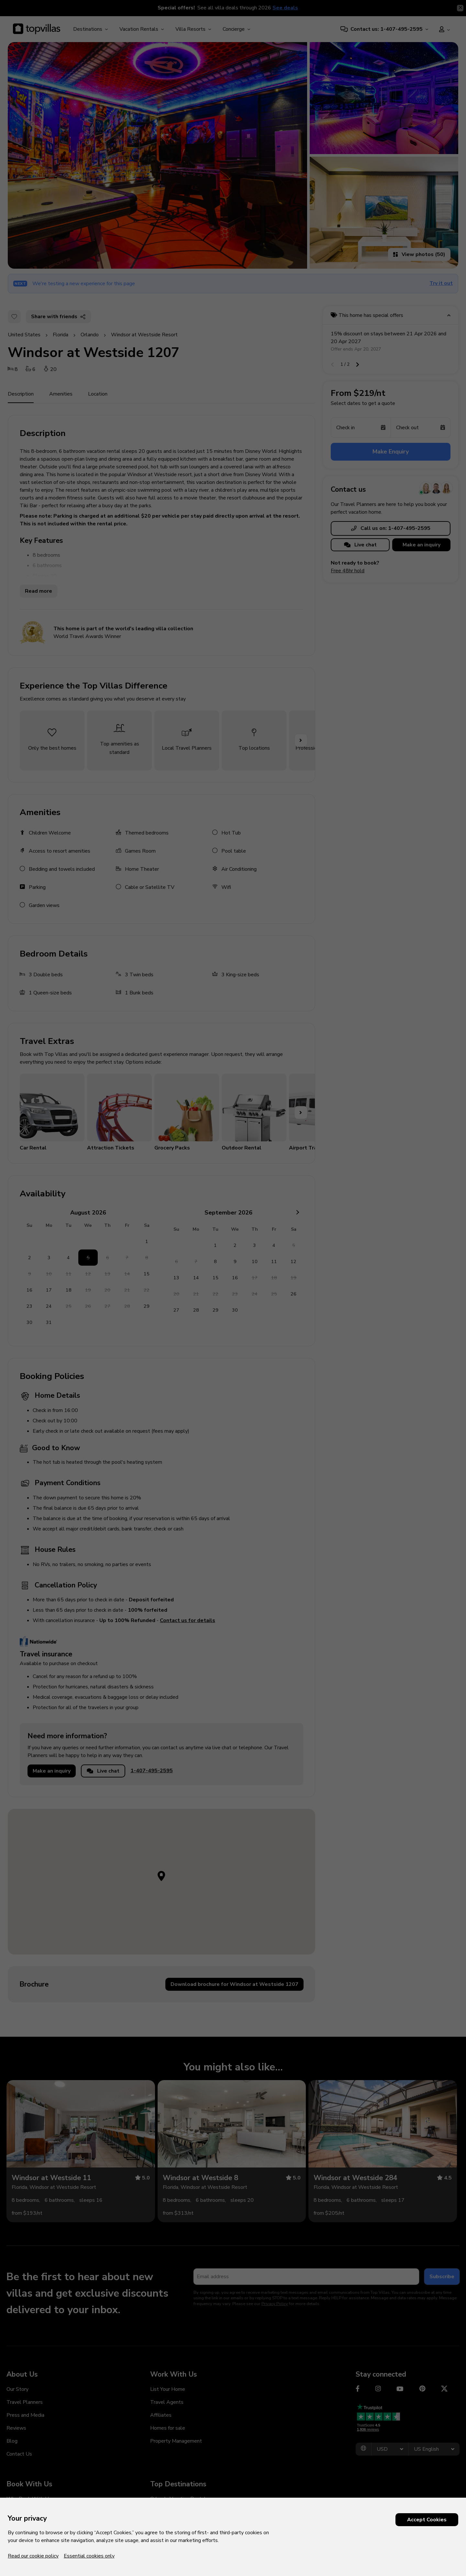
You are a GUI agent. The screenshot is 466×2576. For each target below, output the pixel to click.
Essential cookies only (89, 2555)
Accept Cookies (427, 2519)
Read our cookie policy (33, 2555)
